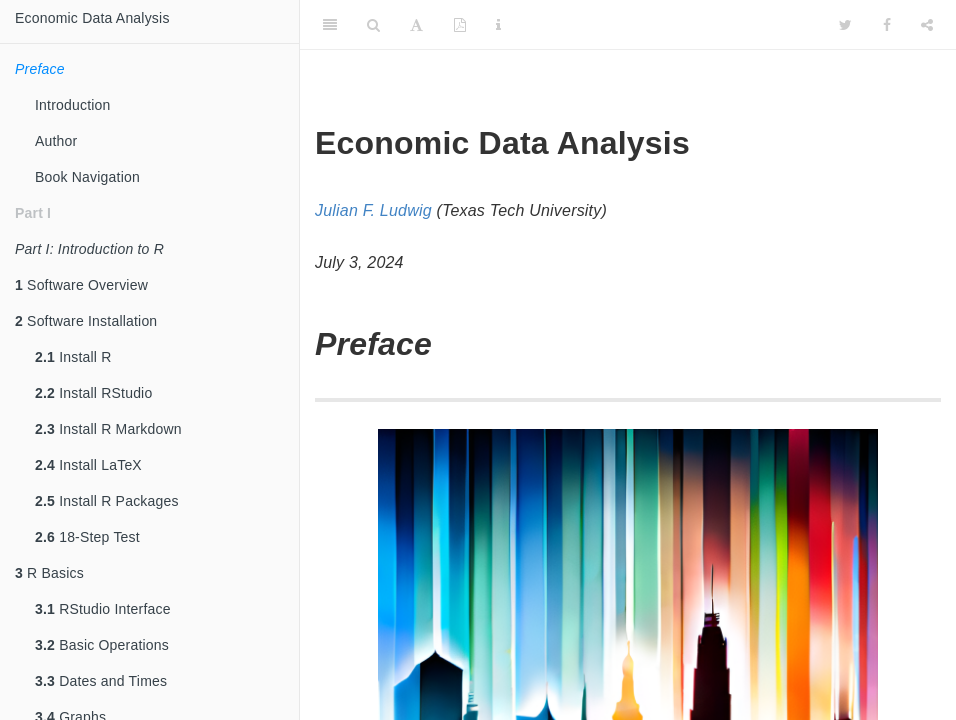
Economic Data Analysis (92, 18)
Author (56, 141)
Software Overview (81, 285)
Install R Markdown (108, 429)
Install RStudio (93, 393)
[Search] (373, 25)
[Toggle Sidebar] (330, 25)
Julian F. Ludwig (373, 210)
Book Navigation (87, 177)
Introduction (73, 105)
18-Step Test (87, 537)
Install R (73, 357)
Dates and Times (101, 681)
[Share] (927, 25)
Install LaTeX (88, 465)
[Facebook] (887, 25)
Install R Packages (107, 501)
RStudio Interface (103, 609)
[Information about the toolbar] (498, 25)
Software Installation (86, 321)
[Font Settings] (416, 25)
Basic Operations (102, 645)
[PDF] (460, 25)
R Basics (49, 573)
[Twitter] (845, 25)
